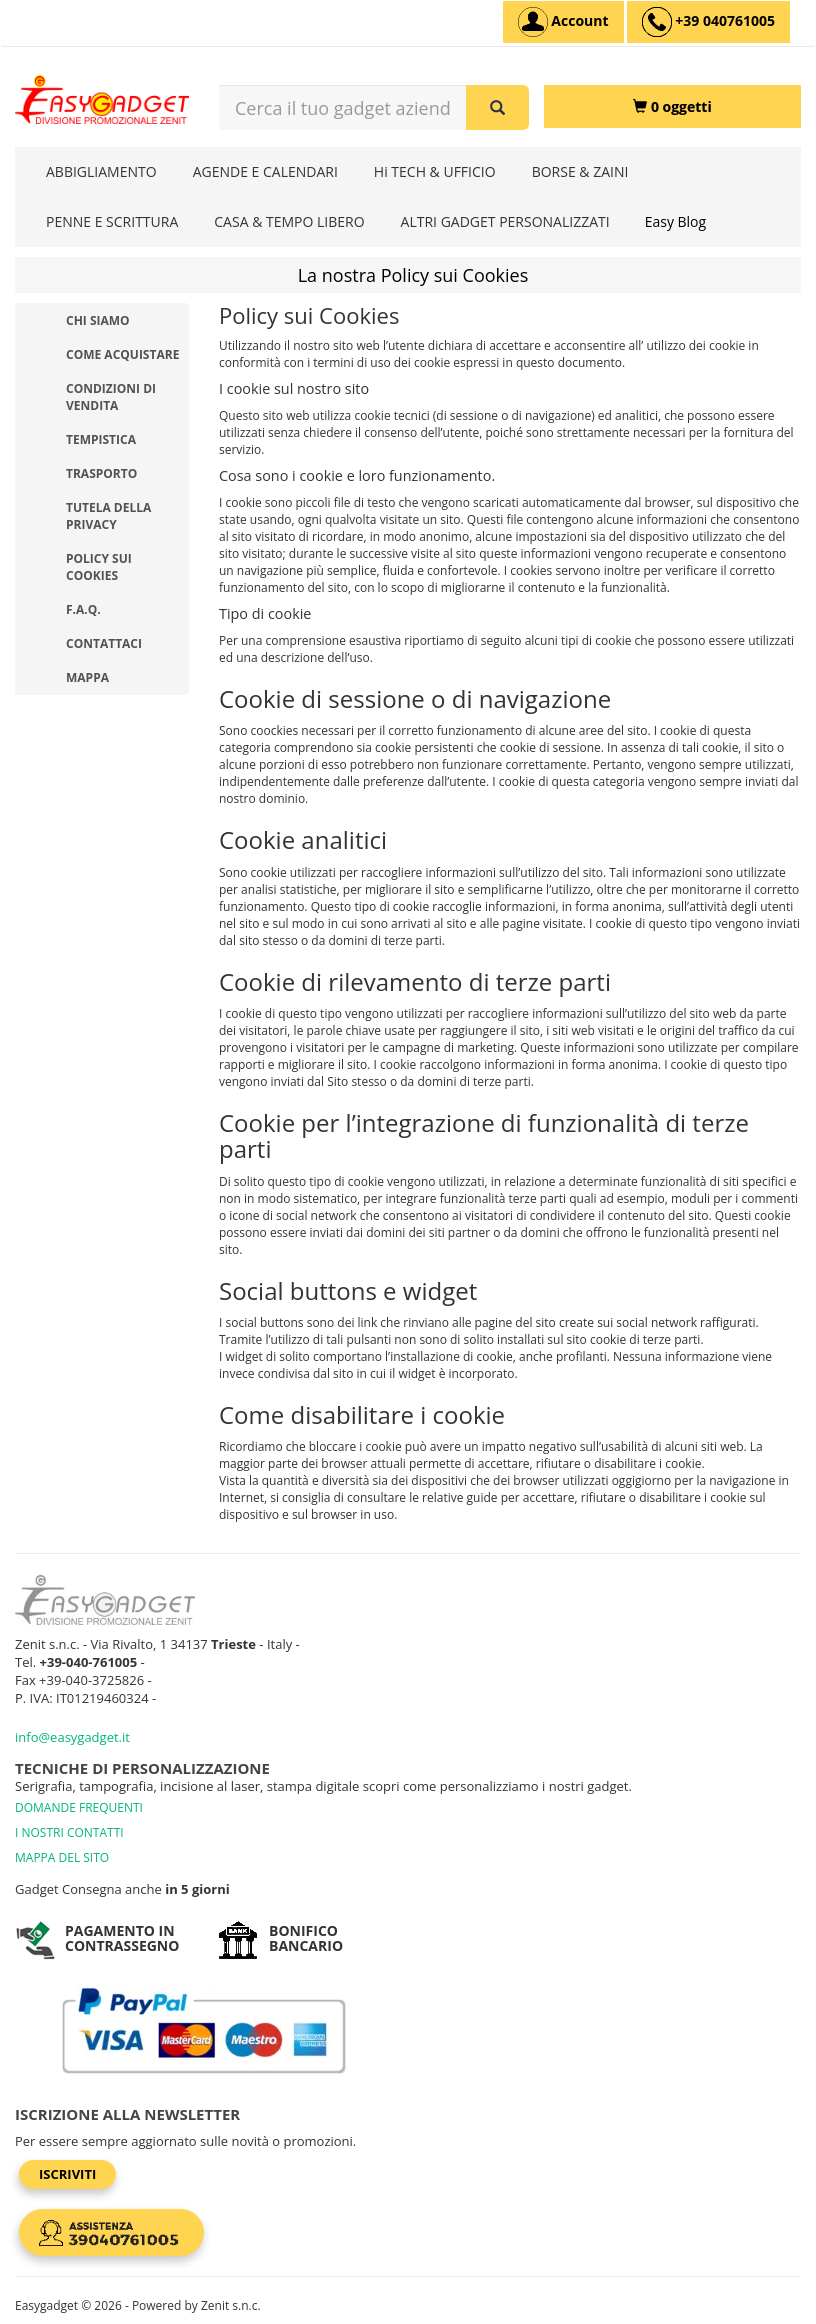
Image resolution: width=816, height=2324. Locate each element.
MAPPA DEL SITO (62, 1857)
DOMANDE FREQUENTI (79, 1807)
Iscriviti (67, 2174)
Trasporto (101, 473)
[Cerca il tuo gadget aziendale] (497, 107)
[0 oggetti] (672, 106)
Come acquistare (122, 354)
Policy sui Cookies (99, 567)
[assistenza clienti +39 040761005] (708, 22)
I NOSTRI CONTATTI (69, 1832)
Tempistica (101, 439)
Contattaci (104, 643)
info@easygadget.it (72, 1737)
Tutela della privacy (108, 516)
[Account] (563, 22)
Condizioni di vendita (111, 397)
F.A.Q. (83, 609)
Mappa (87, 677)
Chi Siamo (98, 320)
